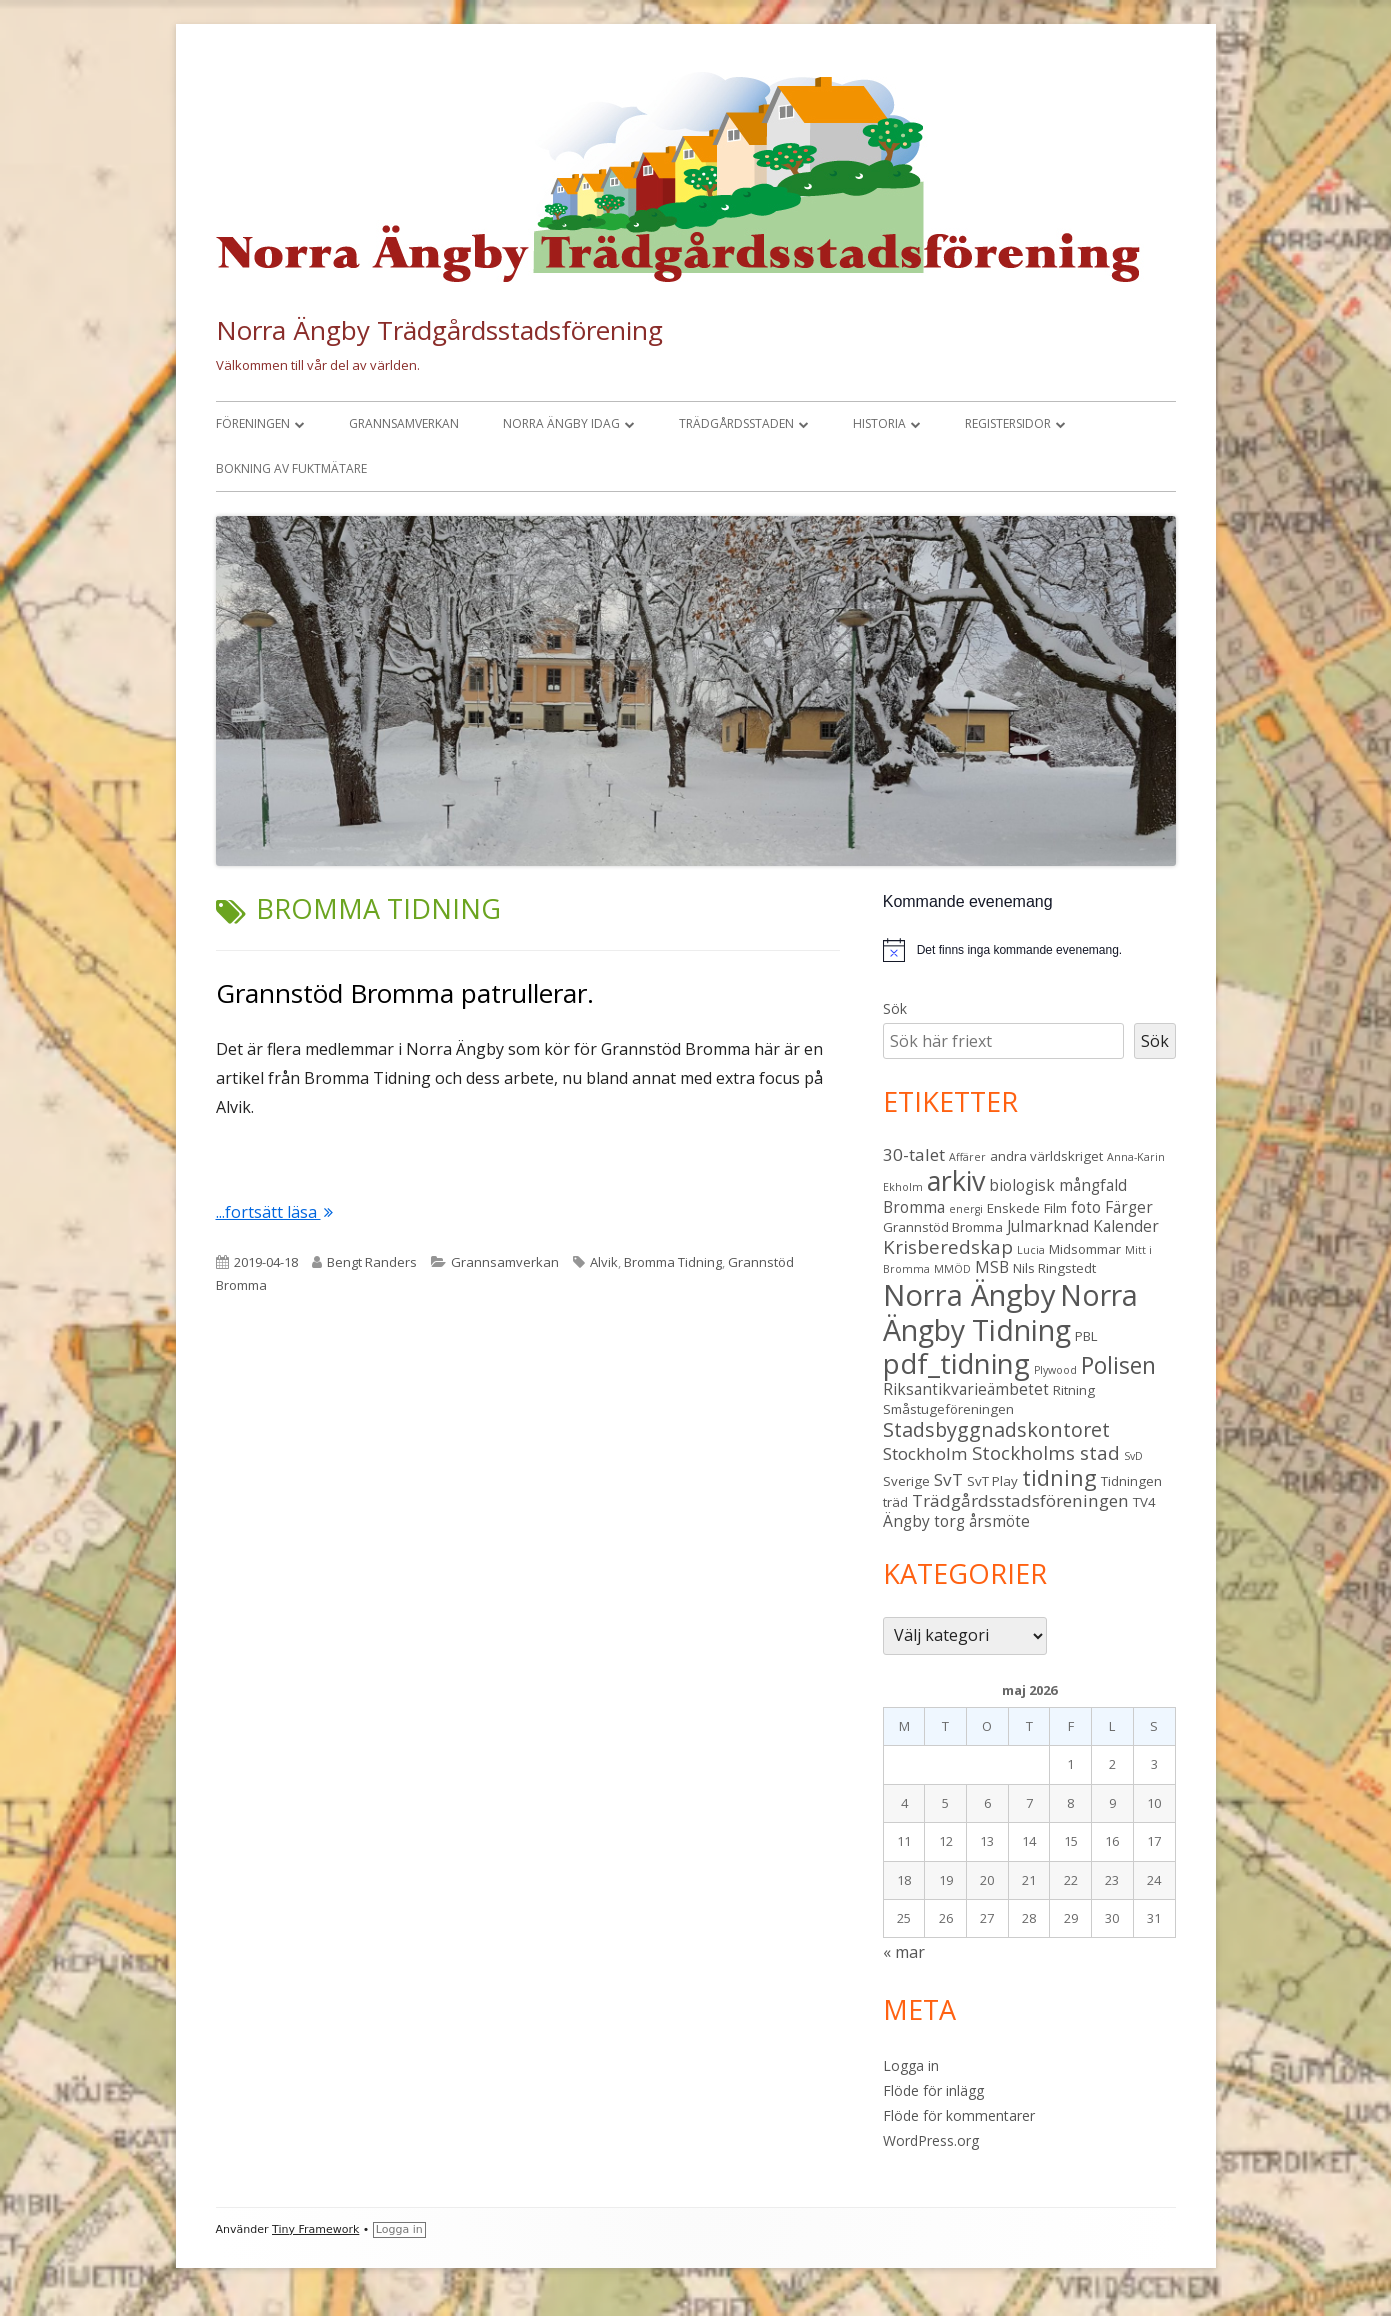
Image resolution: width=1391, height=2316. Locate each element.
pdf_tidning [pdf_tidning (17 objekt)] (956, 1363)
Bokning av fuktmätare (291, 468)
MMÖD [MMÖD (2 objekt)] (952, 1269)
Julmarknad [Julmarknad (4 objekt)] (1048, 1226)
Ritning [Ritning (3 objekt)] (1074, 1390)
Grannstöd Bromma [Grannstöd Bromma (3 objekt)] (943, 1227)
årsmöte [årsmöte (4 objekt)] (999, 1521)
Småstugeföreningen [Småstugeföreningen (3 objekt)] (948, 1409)
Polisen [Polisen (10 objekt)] (1118, 1365)
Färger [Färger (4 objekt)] (1129, 1207)
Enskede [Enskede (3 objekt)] (1013, 1208)
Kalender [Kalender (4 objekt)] (1126, 1226)
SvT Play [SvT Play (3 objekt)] (992, 1481)
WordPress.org (931, 2140)
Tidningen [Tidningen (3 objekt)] (1131, 1481)
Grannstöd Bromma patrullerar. (405, 993)
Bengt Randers (372, 1262)
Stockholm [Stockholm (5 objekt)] (925, 1453)
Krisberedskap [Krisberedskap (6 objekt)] (948, 1246)
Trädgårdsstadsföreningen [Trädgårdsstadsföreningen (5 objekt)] (1020, 1500)
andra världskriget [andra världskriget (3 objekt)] (1046, 1156)
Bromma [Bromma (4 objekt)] (914, 1207)
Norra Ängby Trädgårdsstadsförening (439, 330)
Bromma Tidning (673, 1262)
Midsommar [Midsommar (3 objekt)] (1085, 1249)
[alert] (1029, 950)
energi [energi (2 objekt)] (966, 1209)
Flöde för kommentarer (959, 2115)
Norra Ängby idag (561, 423)
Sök (895, 1008)
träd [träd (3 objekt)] (895, 1502)
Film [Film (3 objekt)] (1055, 1208)
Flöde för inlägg (933, 2090)
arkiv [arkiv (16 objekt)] (956, 1180)
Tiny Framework (315, 2229)
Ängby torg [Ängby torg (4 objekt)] (924, 1521)
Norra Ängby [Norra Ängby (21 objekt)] (969, 1295)
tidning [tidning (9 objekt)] (1059, 1477)
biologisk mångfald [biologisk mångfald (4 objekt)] (1058, 1185)
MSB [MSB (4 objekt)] (992, 1267)
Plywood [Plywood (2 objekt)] (1055, 1370)
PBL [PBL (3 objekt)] (1086, 1336)
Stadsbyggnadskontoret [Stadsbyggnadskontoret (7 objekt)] (996, 1429)
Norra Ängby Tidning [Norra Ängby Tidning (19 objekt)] (1010, 1312)
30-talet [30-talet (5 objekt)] (914, 1154)
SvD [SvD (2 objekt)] (1133, 1456)
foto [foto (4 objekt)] (1086, 1207)
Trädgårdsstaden (736, 423)
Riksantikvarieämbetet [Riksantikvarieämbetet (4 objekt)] (966, 1389)
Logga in (911, 2065)
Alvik (604, 1262)
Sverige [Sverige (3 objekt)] (906, 1481)
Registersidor (1008, 423)
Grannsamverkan (404, 423)
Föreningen (253, 423)
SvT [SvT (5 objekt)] (948, 1479)
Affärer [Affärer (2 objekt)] (967, 1157)
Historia (879, 423)
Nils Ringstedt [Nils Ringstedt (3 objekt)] (1054, 1268)
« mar (904, 1952)
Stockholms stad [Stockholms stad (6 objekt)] (1046, 1452)
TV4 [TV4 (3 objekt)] (1144, 1502)
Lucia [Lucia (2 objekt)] (1031, 1250)
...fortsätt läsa (274, 1212)
